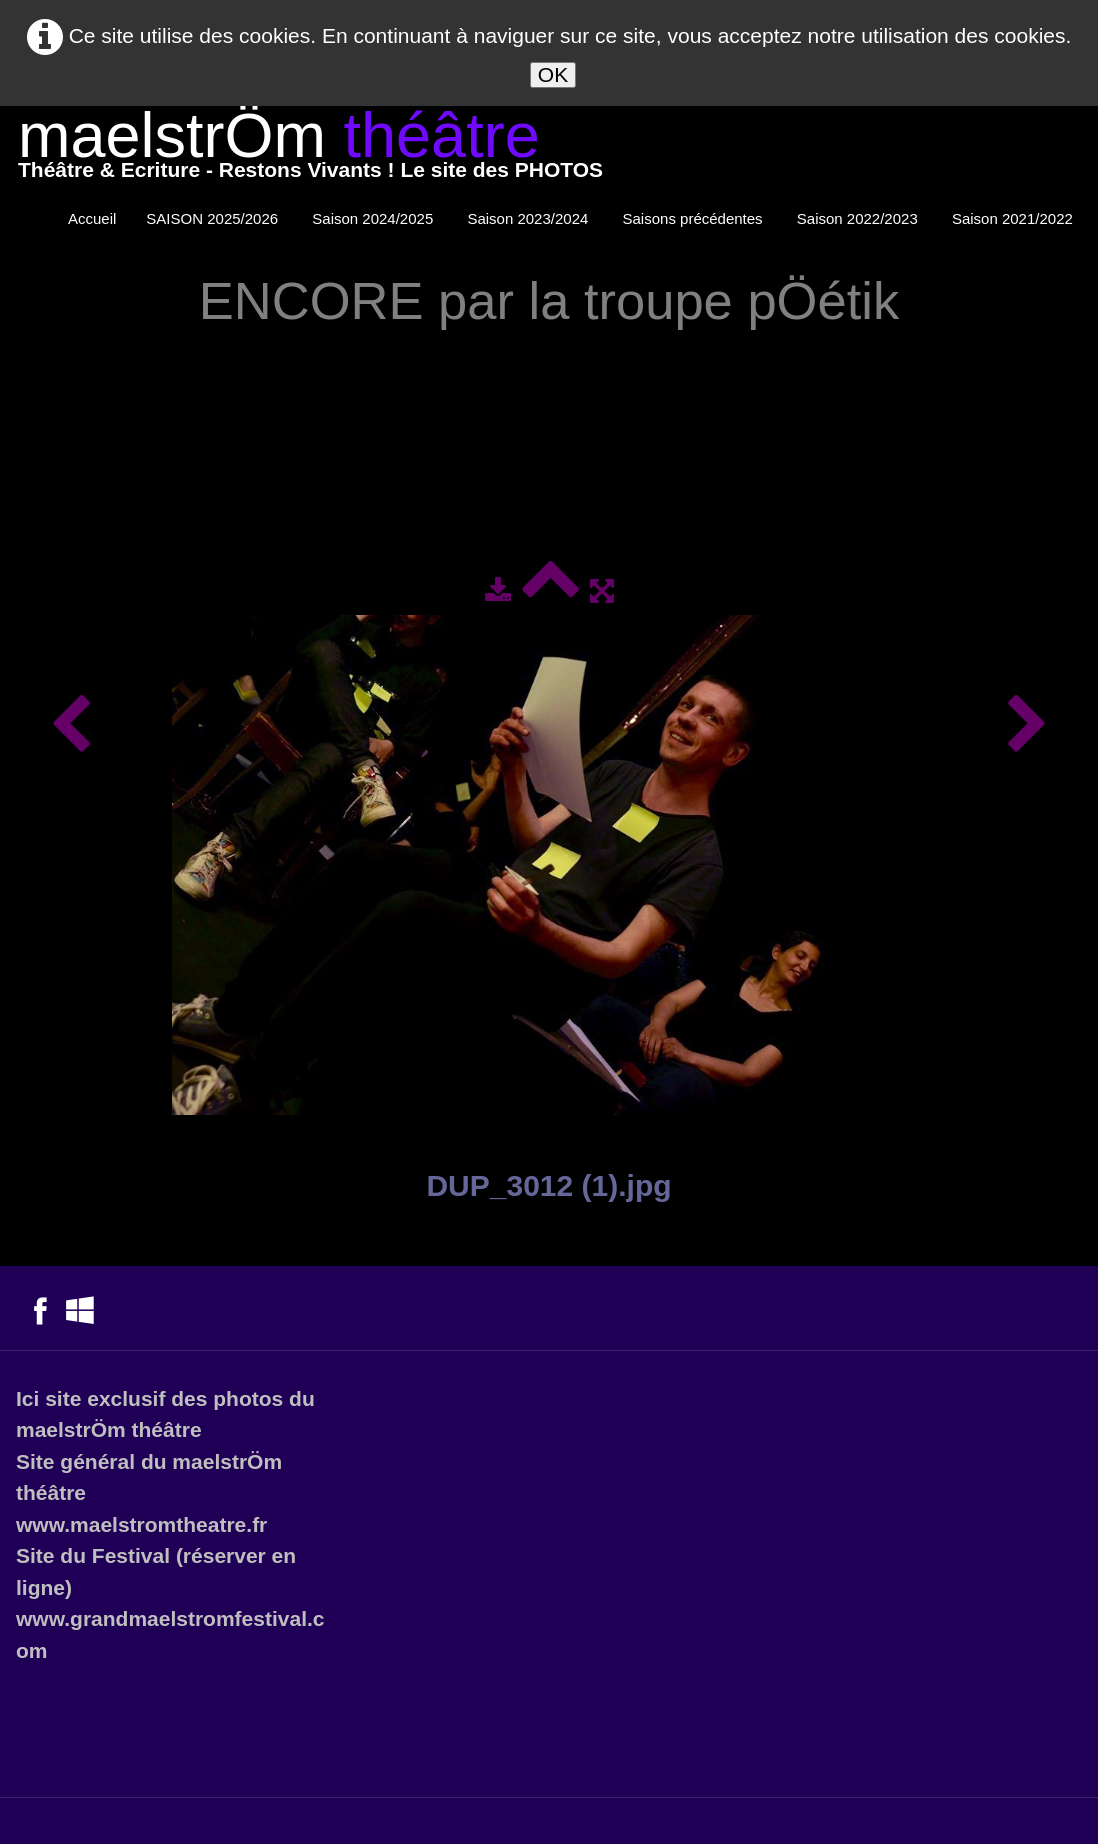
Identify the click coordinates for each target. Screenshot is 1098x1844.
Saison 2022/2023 (859, 218)
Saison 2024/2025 (374, 218)
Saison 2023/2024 (529, 218)
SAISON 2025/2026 (214, 218)
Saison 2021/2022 (1014, 218)
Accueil (92, 218)
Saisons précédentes (695, 218)
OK (553, 74)
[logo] (310, 149)
